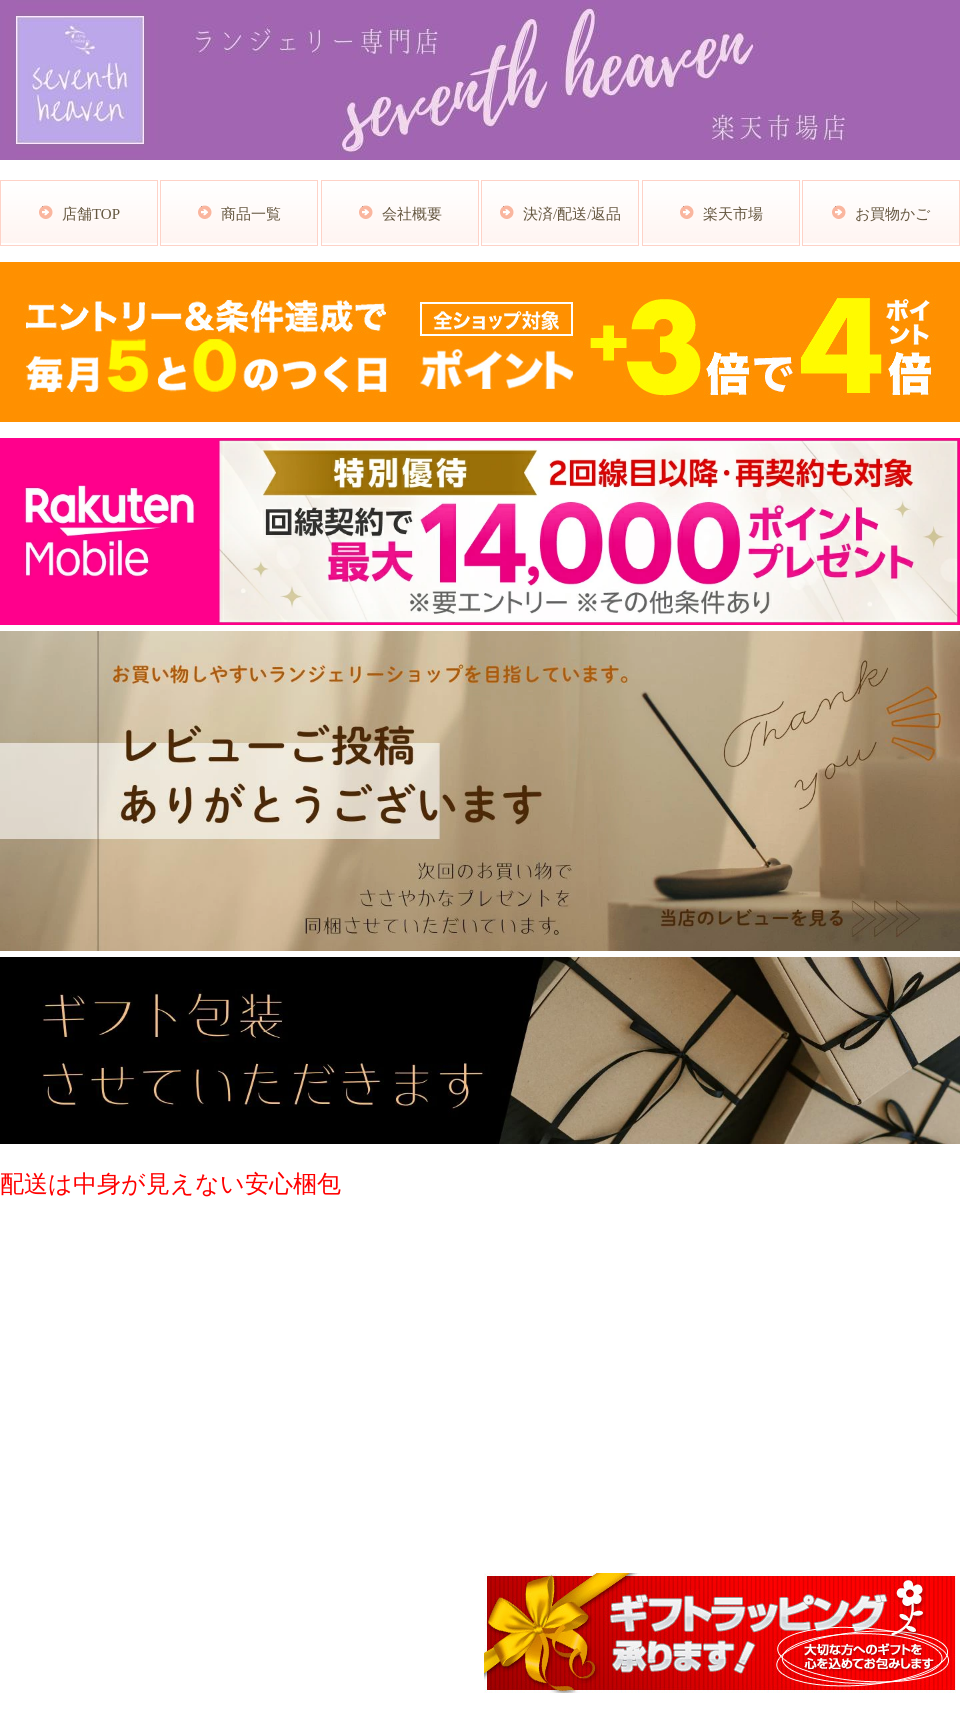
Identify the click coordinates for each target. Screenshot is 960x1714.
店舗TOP (91, 214)
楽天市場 (733, 214)
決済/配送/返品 (572, 214)
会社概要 (412, 214)
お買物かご (892, 214)
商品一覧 (251, 214)
